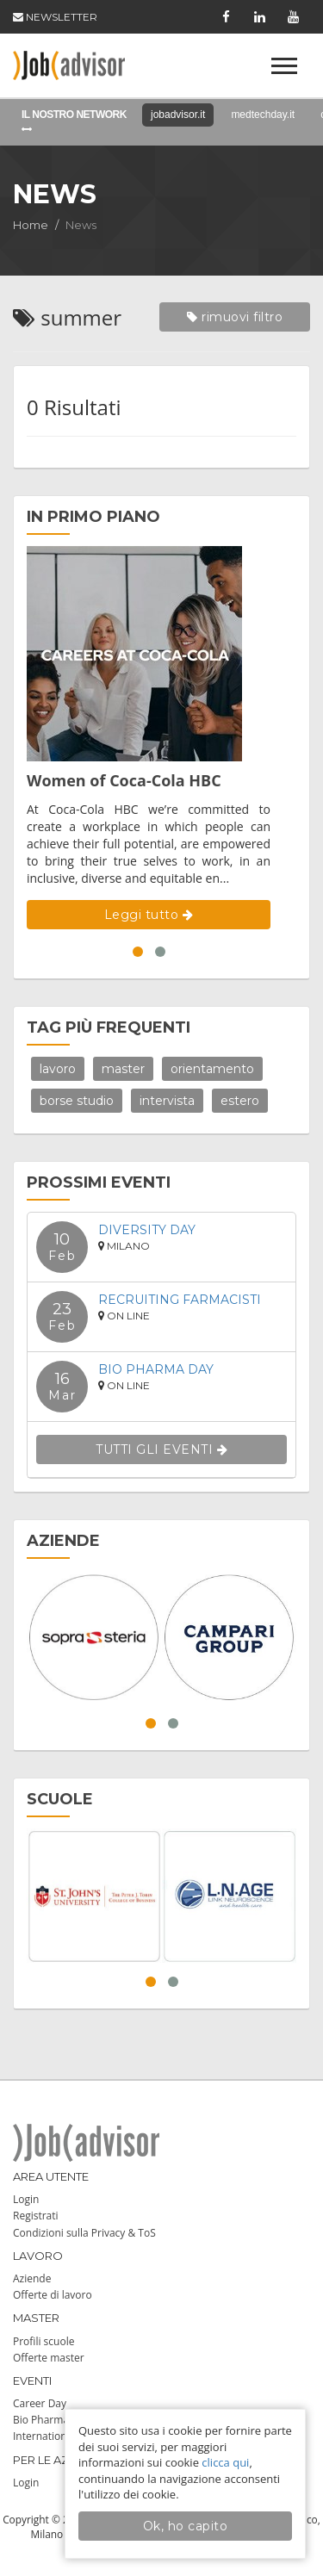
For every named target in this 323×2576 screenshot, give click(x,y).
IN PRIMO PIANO (93, 516)
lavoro (58, 1069)
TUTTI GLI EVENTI (161, 1449)
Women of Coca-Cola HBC (124, 780)
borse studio (77, 1100)
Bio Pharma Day (156, 1369)
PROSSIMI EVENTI (99, 1182)
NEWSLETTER (55, 16)
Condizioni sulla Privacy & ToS (84, 2232)
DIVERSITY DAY (147, 1230)
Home (30, 225)
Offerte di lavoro (52, 2294)
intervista (167, 1100)
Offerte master (48, 2357)
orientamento (212, 1069)
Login (26, 2199)
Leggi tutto (149, 914)
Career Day (39, 2403)
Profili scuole (43, 2341)
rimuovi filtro (235, 317)
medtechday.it (263, 115)
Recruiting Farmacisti (179, 1299)
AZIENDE (63, 1540)
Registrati (36, 2215)
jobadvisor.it (178, 115)
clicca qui (225, 2462)
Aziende (32, 2278)
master (123, 1069)
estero (240, 1100)
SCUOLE (60, 1799)
